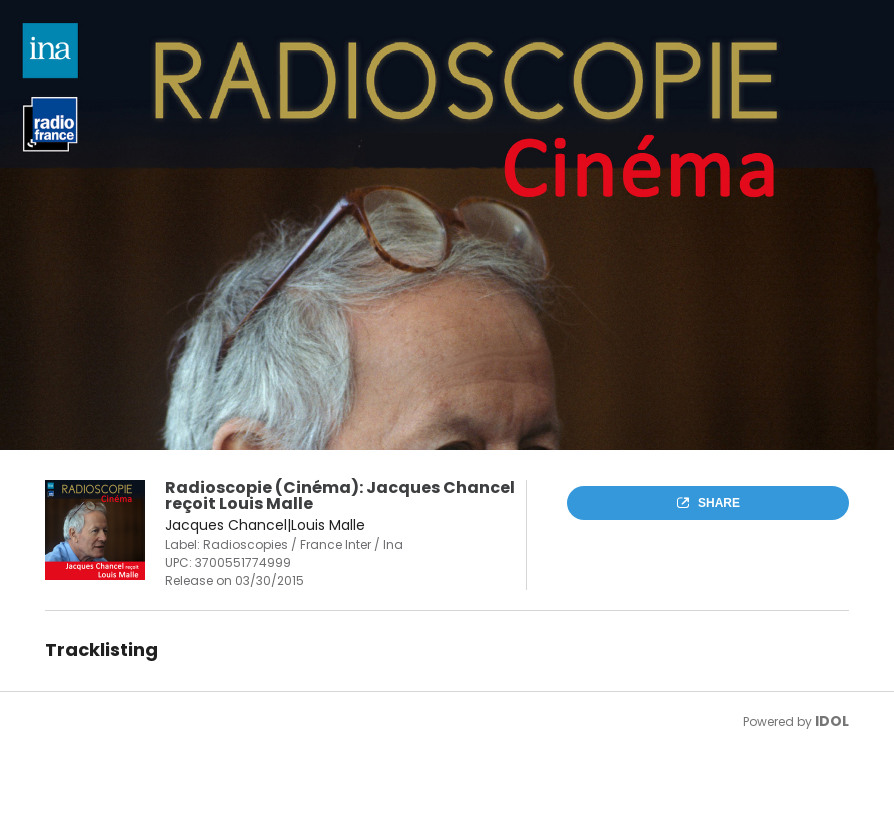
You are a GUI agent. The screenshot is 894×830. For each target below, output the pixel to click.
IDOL (832, 721)
